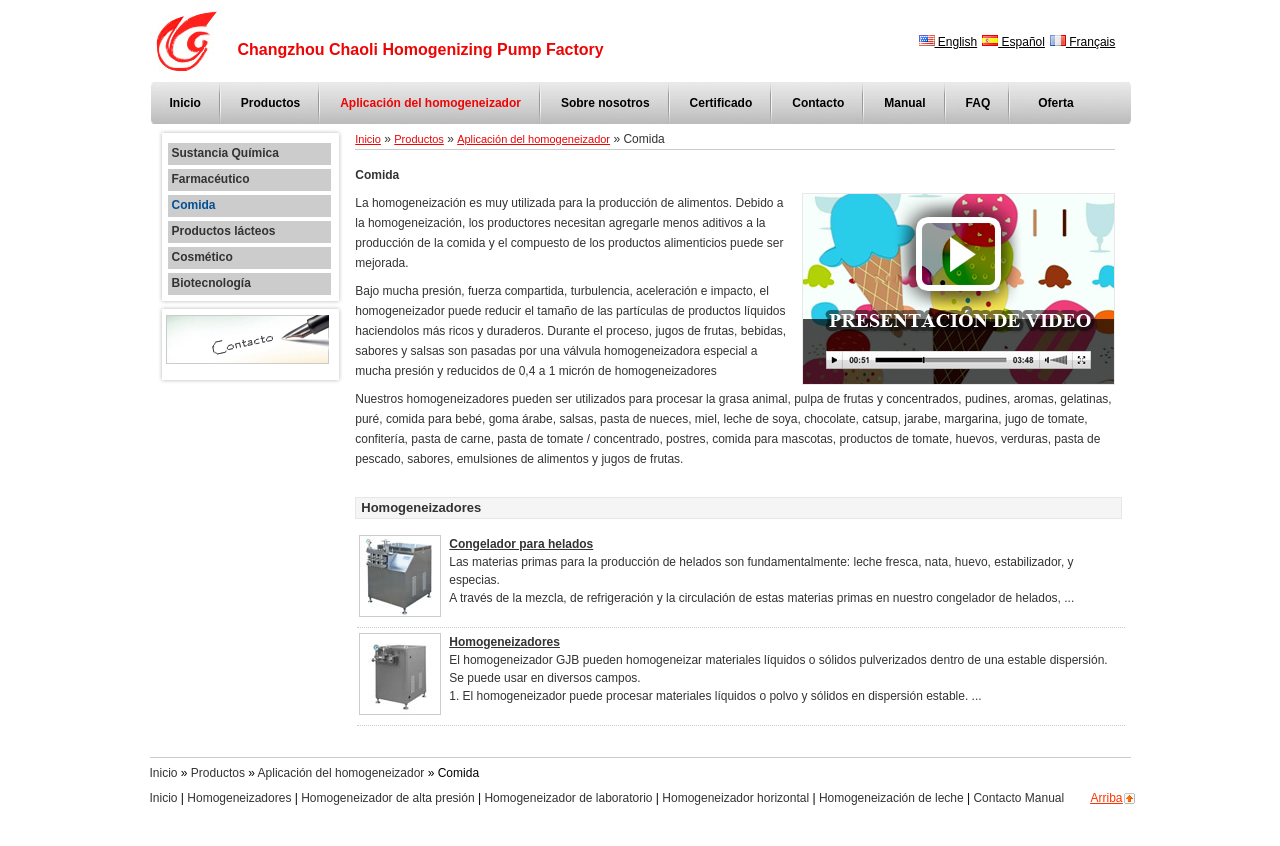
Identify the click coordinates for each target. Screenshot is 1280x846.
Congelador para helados (521, 544)
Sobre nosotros (605, 103)
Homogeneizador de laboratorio (568, 798)
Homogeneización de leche (891, 798)
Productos (270, 103)
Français (1082, 42)
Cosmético (202, 257)
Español (1013, 42)
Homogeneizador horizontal (735, 798)
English (948, 42)
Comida (194, 205)
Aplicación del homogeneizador (430, 103)
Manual (904, 103)
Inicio (185, 103)
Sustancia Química (225, 153)
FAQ (978, 103)
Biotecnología (211, 283)
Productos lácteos (224, 231)
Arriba (1107, 798)
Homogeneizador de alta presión (387, 798)
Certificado (721, 103)
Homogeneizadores (504, 642)
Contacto (818, 103)
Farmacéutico (211, 179)
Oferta (1055, 103)
